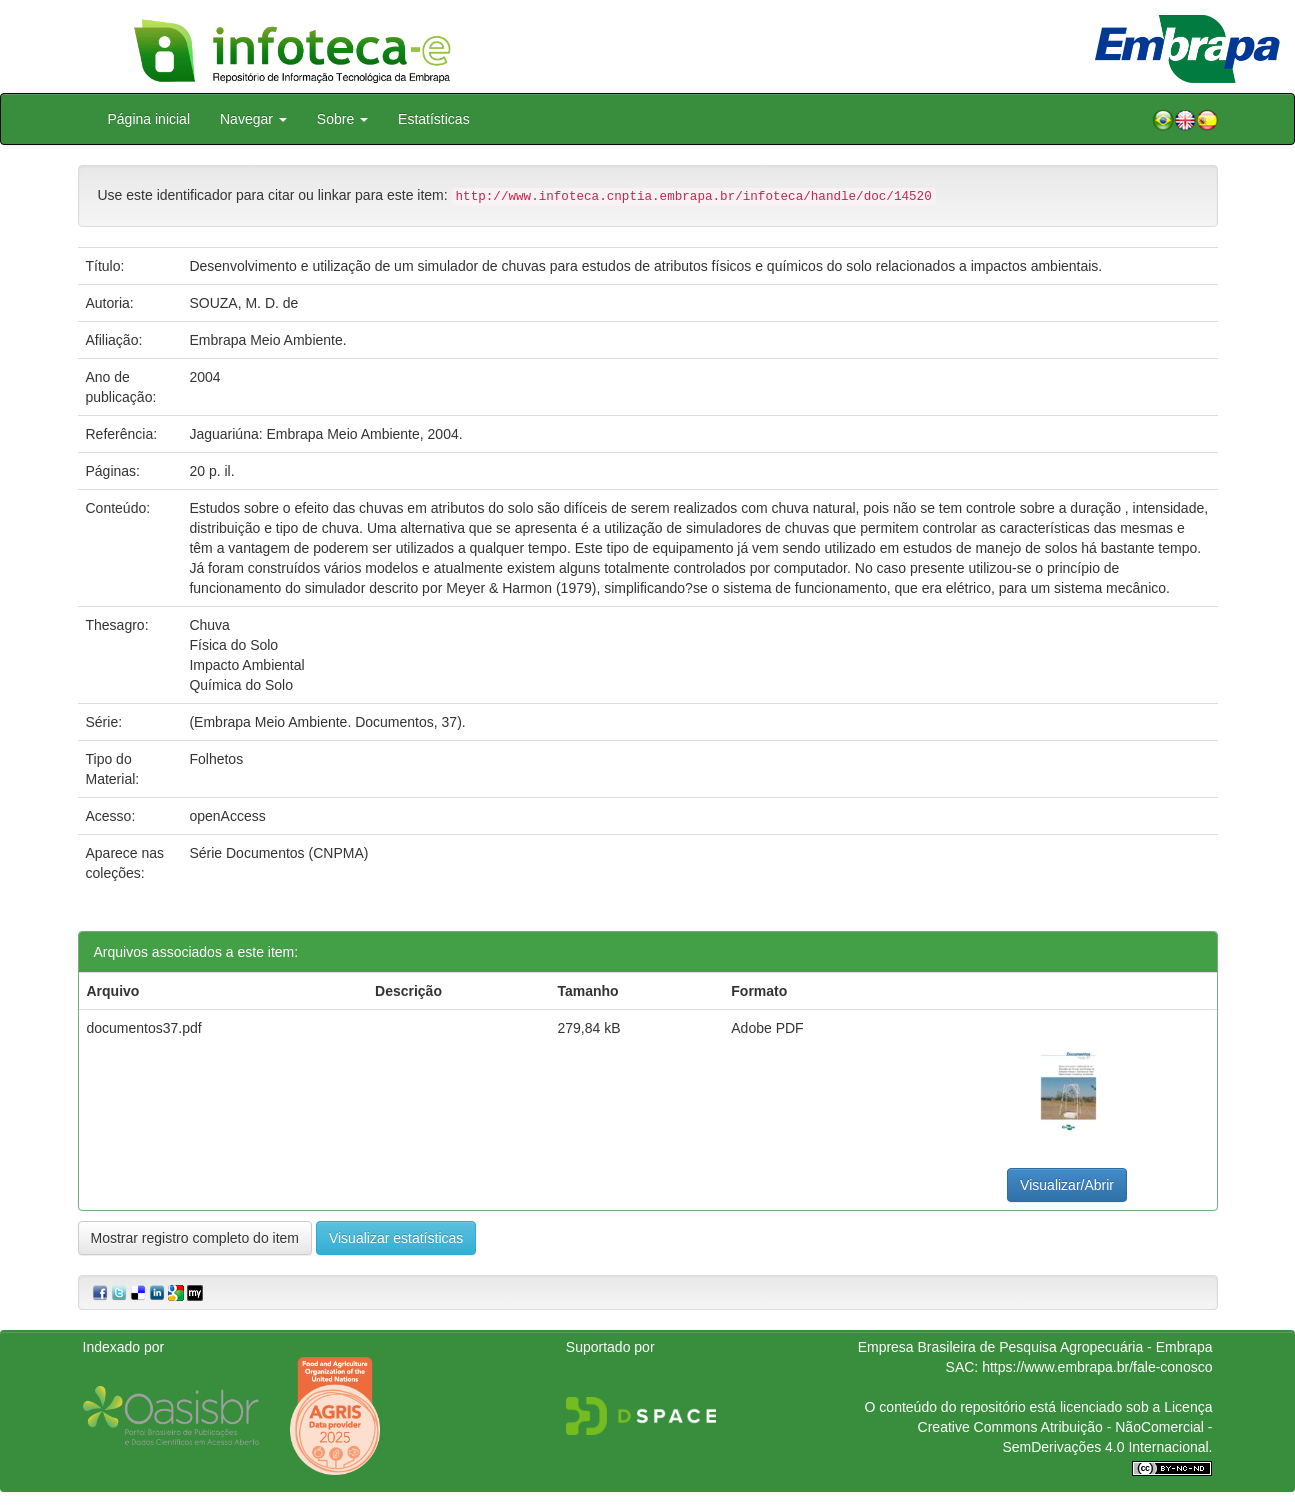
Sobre (342, 119)
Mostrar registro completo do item (195, 1238)
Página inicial (149, 119)
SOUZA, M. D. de (243, 303)
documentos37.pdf (144, 1028)
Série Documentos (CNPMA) (278, 853)
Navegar (253, 119)
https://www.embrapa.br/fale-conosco (1097, 1367)
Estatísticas (434, 119)
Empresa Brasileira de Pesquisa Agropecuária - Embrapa (1035, 1347)
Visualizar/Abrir (1067, 1185)
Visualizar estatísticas (396, 1238)
